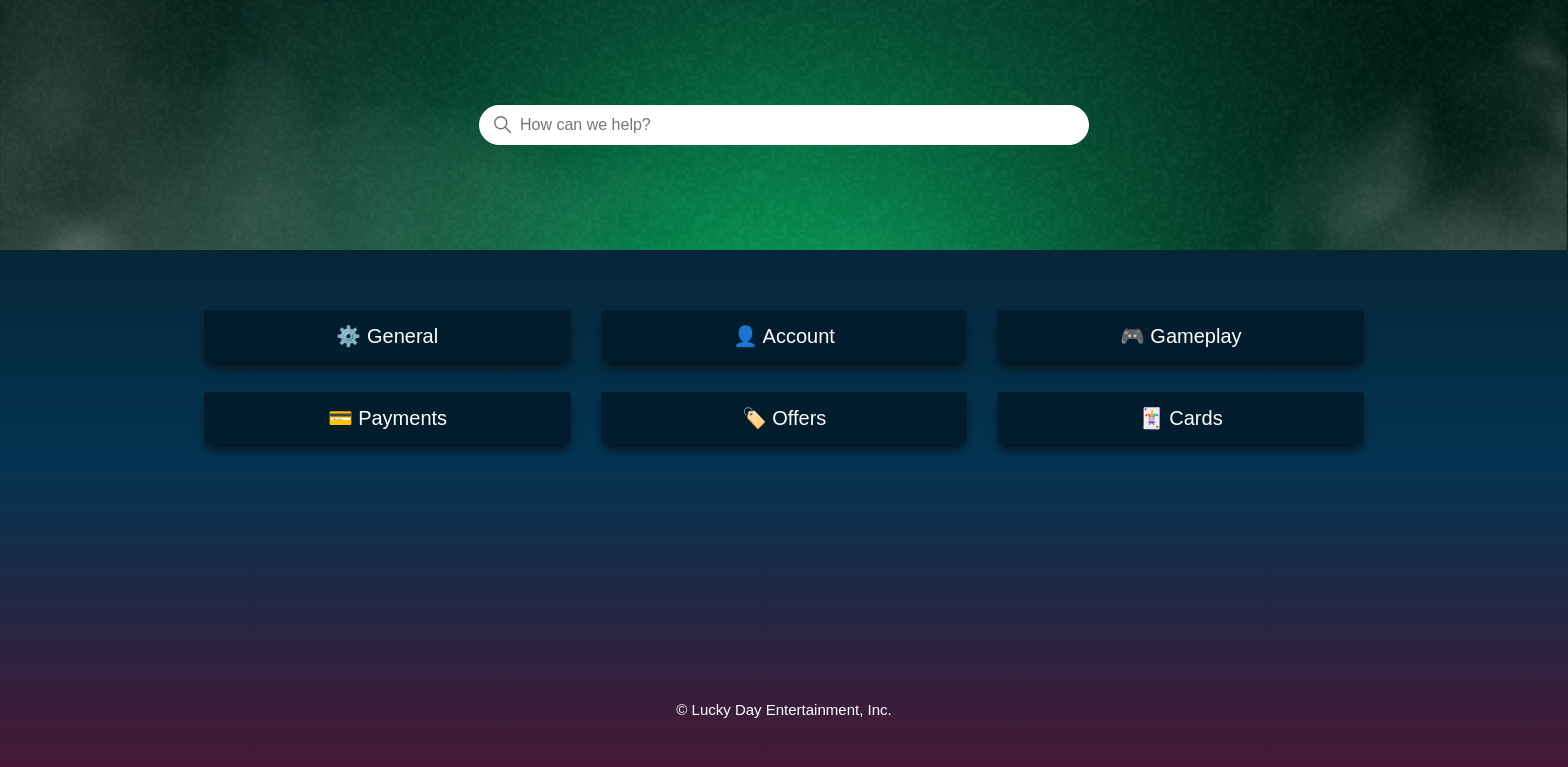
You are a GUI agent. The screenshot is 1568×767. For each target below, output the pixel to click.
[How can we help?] (784, 125)
